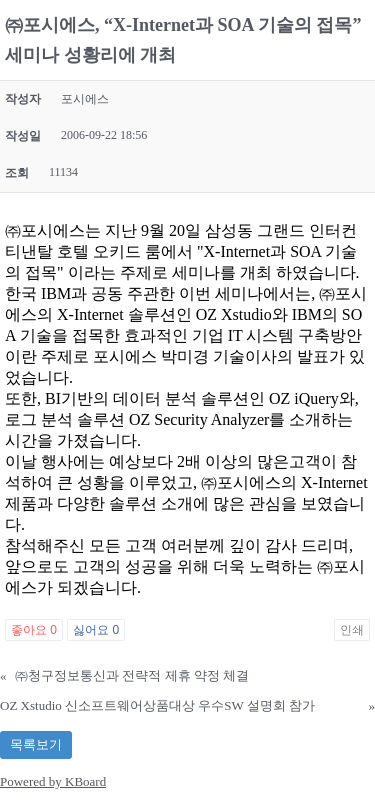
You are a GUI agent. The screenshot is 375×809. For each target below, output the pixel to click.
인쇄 (352, 630)
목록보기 (36, 744)
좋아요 (34, 630)
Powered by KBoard (53, 781)
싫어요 (96, 630)
